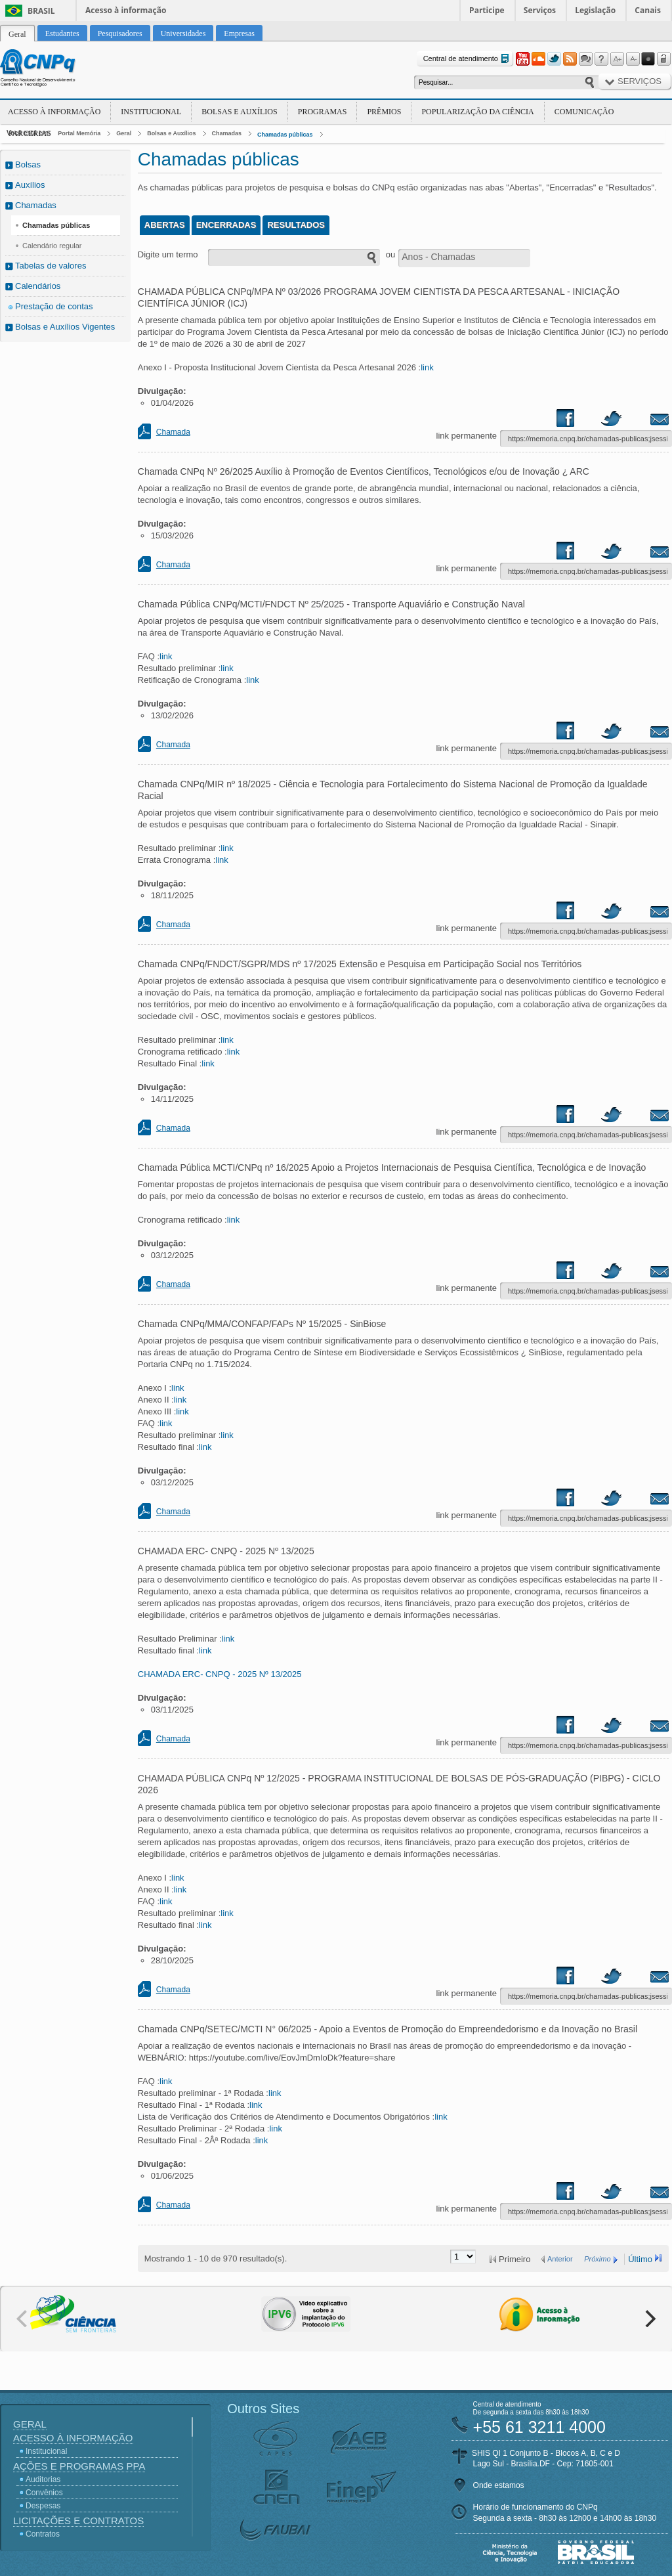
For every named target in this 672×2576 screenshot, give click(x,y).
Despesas (43, 2505)
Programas (322, 111)
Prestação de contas (54, 306)
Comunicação (584, 111)
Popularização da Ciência (477, 111)
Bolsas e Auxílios (239, 111)
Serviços (540, 10)
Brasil (41, 10)
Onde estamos (498, 2485)
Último (640, 2259)
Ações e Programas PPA (79, 2466)
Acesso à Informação (54, 111)
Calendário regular (52, 246)
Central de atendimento (467, 59)
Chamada (173, 432)
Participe (487, 10)
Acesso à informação (125, 10)
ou (390, 254)
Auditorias (43, 2479)
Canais (648, 10)
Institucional (151, 111)
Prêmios (384, 111)
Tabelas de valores (50, 266)
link (427, 367)
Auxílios (30, 185)
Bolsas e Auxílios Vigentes (65, 327)
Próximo (597, 2259)
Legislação (595, 10)
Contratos (43, 2534)
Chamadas (227, 133)
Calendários (37, 286)
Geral (123, 133)
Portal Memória (79, 133)
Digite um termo (168, 254)
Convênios (44, 2492)
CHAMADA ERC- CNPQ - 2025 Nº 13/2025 (220, 1674)
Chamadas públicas (285, 134)
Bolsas (28, 164)
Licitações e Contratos (78, 2520)
